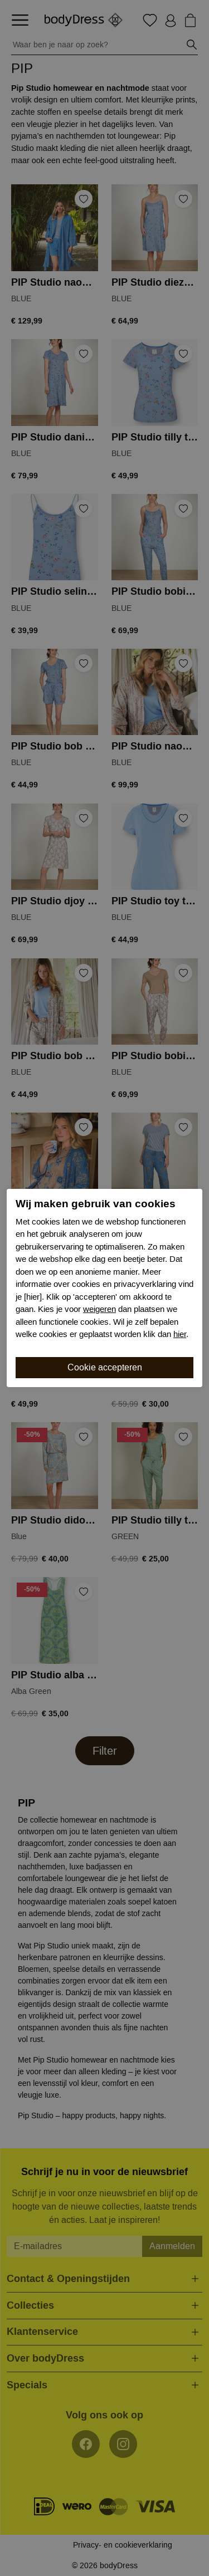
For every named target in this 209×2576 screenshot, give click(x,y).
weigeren (99, 1309)
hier (179, 1334)
